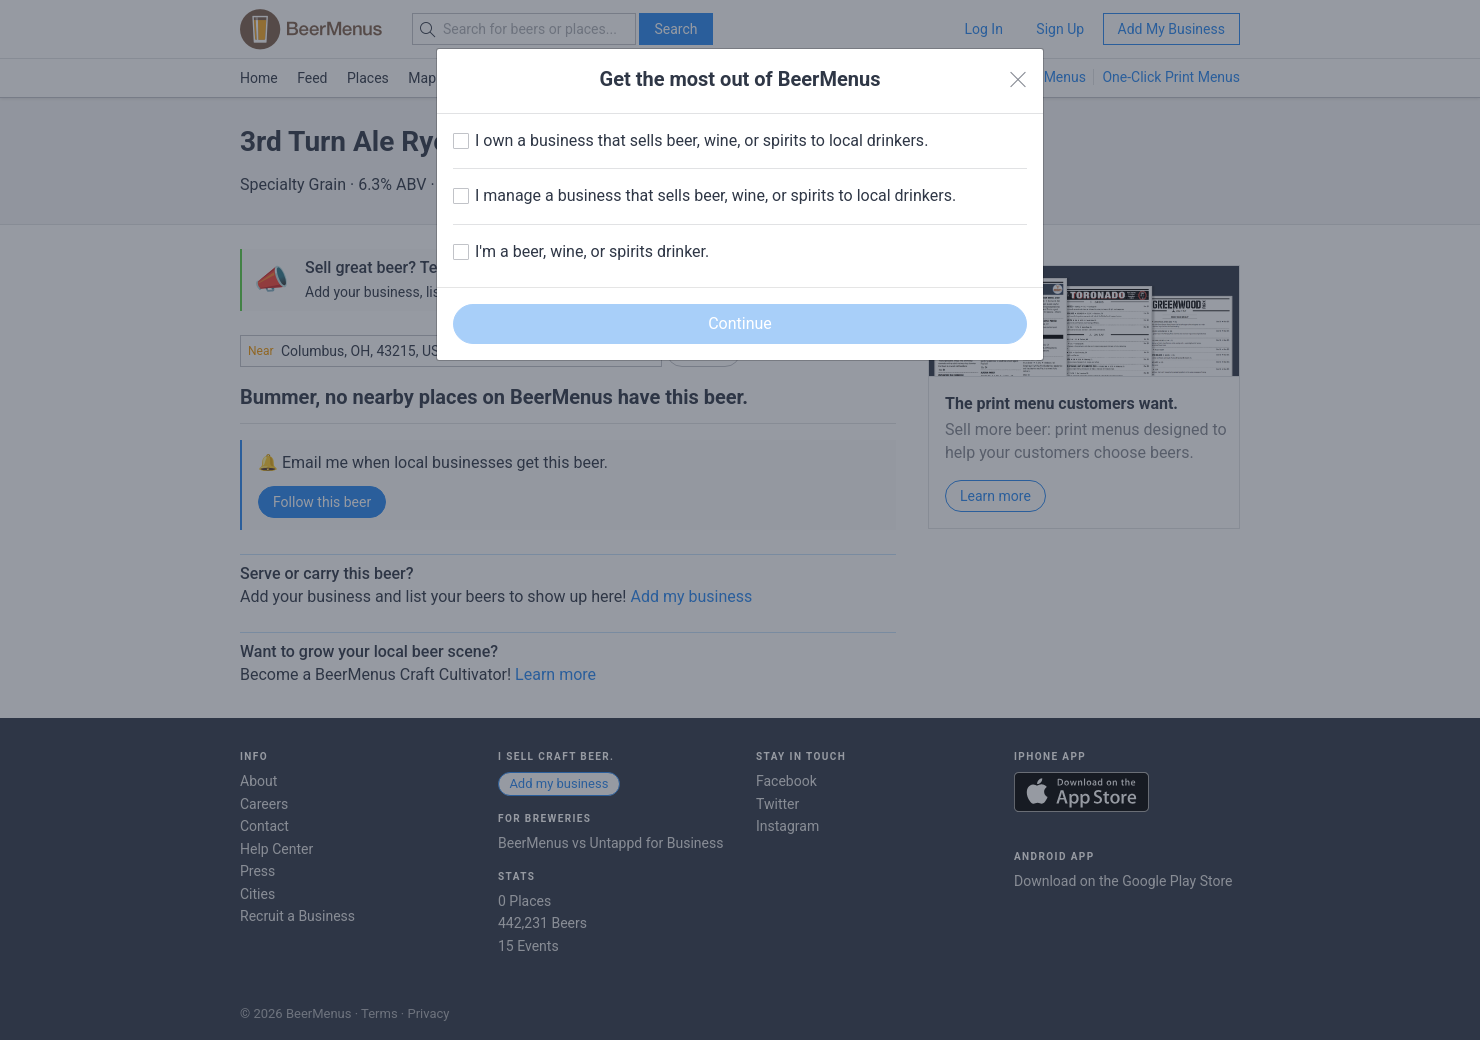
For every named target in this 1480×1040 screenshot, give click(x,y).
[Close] (1018, 80)
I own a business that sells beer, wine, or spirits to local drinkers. (701, 140)
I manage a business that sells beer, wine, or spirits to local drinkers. (715, 195)
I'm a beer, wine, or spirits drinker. (592, 251)
